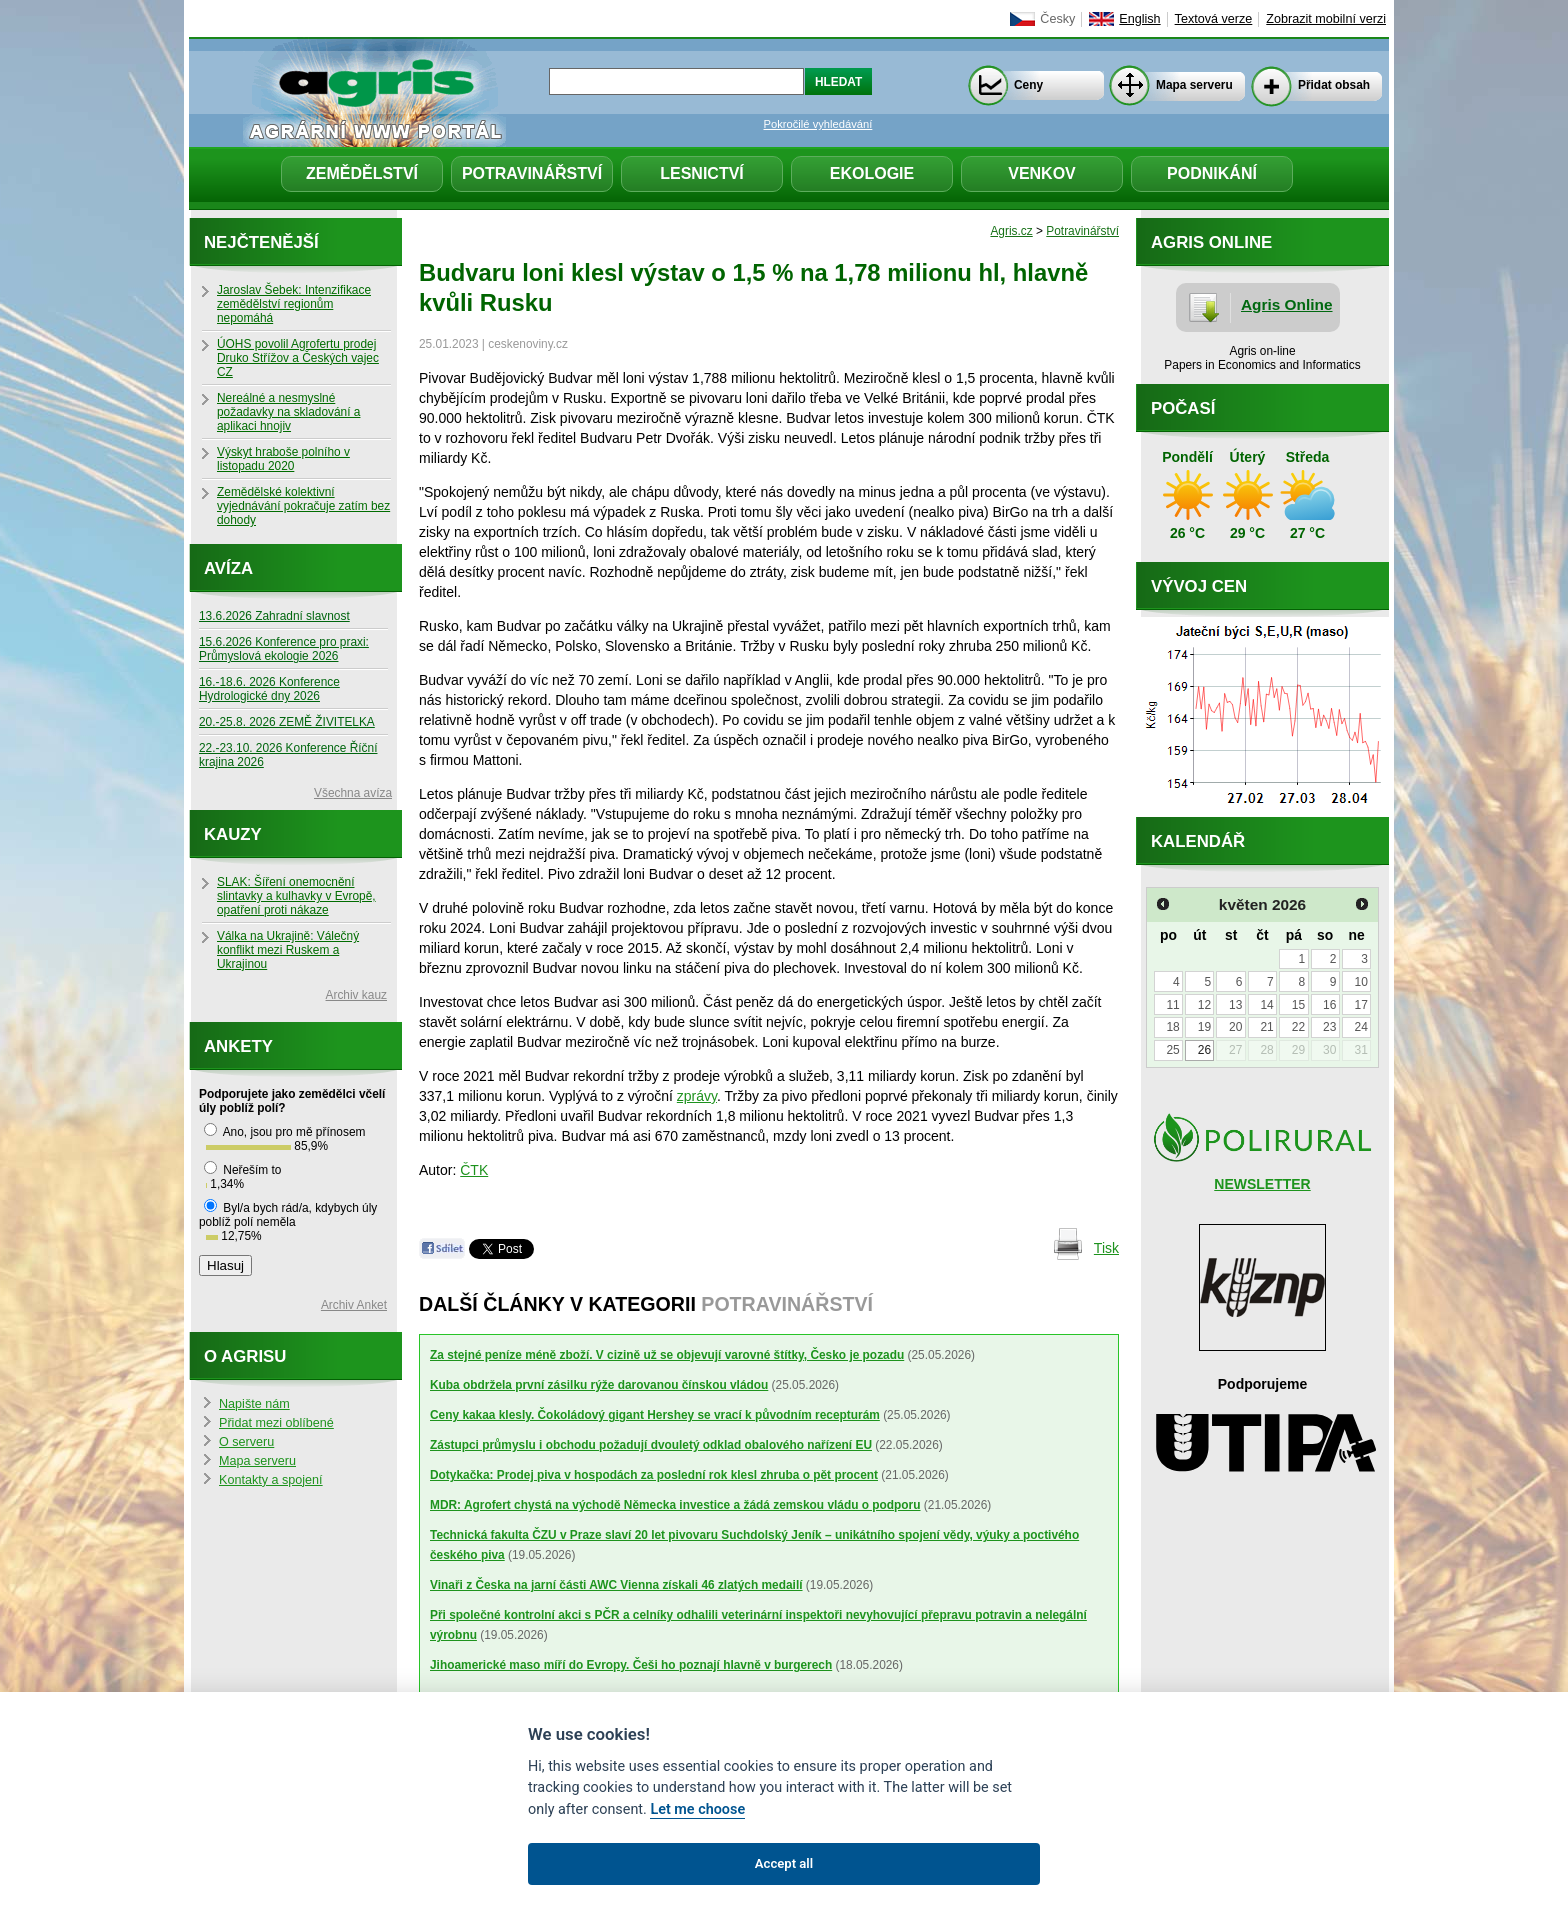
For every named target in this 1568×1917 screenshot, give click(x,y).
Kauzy (233, 834)
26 (1204, 1050)
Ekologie (872, 173)
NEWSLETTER (1262, 1184)
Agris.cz (1011, 231)
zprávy (697, 1096)
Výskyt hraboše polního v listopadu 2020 (283, 459)
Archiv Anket (354, 1305)
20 (1235, 1027)
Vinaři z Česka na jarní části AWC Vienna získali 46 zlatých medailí (616, 1585)
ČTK (474, 1170)
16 (1329, 1005)
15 (1298, 1005)
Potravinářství (532, 173)
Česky (1057, 19)
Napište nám (254, 1404)
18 (1172, 1027)
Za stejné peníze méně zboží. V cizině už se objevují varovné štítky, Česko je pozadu (667, 1355)
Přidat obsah (1334, 85)
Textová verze (1214, 19)
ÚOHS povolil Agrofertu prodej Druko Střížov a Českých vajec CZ (298, 358)
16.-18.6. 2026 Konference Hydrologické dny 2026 (269, 689)
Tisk (1106, 1248)
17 (1360, 1005)
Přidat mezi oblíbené (276, 1423)
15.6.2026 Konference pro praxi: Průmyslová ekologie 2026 (284, 649)
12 (1204, 1005)
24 (1360, 1027)
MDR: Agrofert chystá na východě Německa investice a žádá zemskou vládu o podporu (675, 1505)
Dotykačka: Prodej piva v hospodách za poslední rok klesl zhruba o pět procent (654, 1475)
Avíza (228, 568)
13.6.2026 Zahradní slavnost (274, 616)
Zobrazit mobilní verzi (1326, 19)
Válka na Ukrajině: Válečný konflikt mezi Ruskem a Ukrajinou (288, 950)
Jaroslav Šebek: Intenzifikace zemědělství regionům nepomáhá (294, 304)
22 (1298, 1027)
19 (1204, 1027)
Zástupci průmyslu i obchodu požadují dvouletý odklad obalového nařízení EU (651, 1445)
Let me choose (697, 1809)
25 (1172, 1050)
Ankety (238, 1046)
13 (1235, 1005)
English (1139, 19)
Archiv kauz (356, 995)
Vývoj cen (1199, 586)
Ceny (1028, 85)
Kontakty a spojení (271, 1480)
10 (1360, 982)
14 (1266, 1005)
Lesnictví (702, 173)
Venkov (1042, 173)
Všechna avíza (353, 793)
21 (1266, 1027)
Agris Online (1287, 304)
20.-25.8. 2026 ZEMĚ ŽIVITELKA (287, 722)
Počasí (1183, 408)
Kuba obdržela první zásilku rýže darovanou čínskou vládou (599, 1385)
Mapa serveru (1194, 85)
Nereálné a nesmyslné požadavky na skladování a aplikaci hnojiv (288, 412)
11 (1172, 1005)
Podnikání (1212, 173)
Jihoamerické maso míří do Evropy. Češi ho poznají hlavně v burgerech (631, 1665)
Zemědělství (362, 173)
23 (1329, 1027)
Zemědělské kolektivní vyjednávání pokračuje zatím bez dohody (303, 506)
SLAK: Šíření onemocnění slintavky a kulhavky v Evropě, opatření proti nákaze (296, 896)
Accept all (784, 1863)
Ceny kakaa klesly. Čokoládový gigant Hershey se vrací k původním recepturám (655, 1415)
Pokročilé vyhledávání (818, 124)
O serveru (246, 1442)
